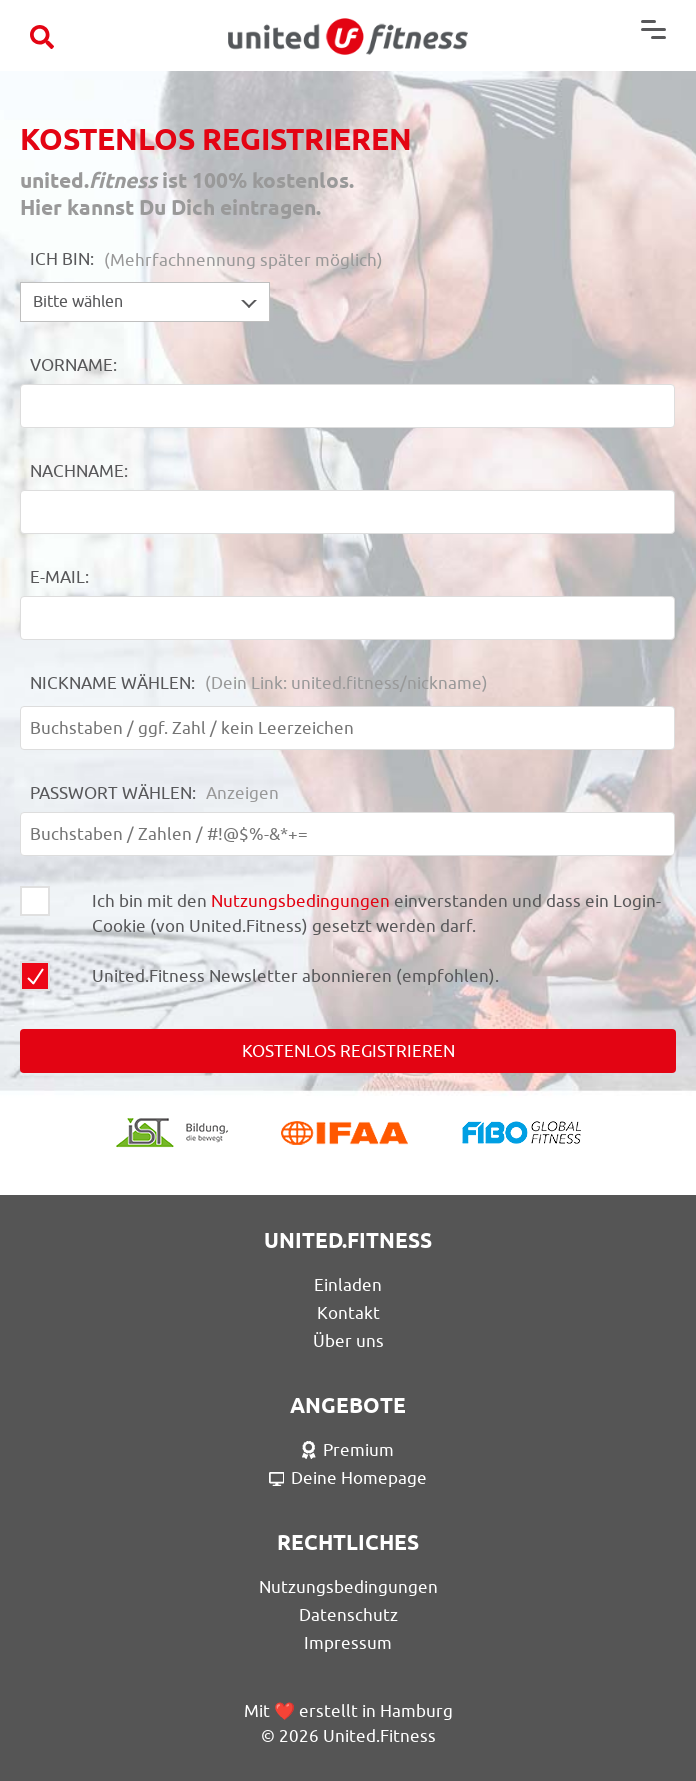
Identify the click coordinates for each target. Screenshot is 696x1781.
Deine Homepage (348, 1478)
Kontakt (348, 1313)
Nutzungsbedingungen (300, 901)
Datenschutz (348, 1615)
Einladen (348, 1285)
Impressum (348, 1643)
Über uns (348, 1341)
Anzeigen (242, 793)
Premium (348, 1450)
